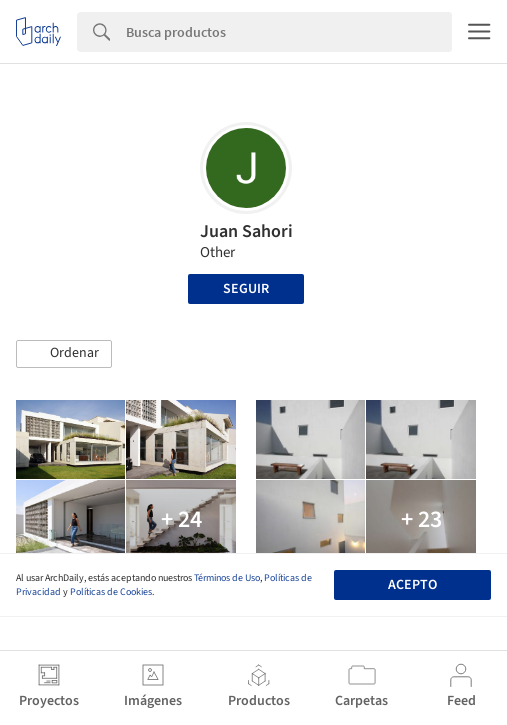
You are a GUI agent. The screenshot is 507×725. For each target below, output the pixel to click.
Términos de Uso (227, 578)
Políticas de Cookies (111, 592)
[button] (64, 354)
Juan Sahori (246, 231)
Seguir (246, 289)
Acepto (412, 585)
